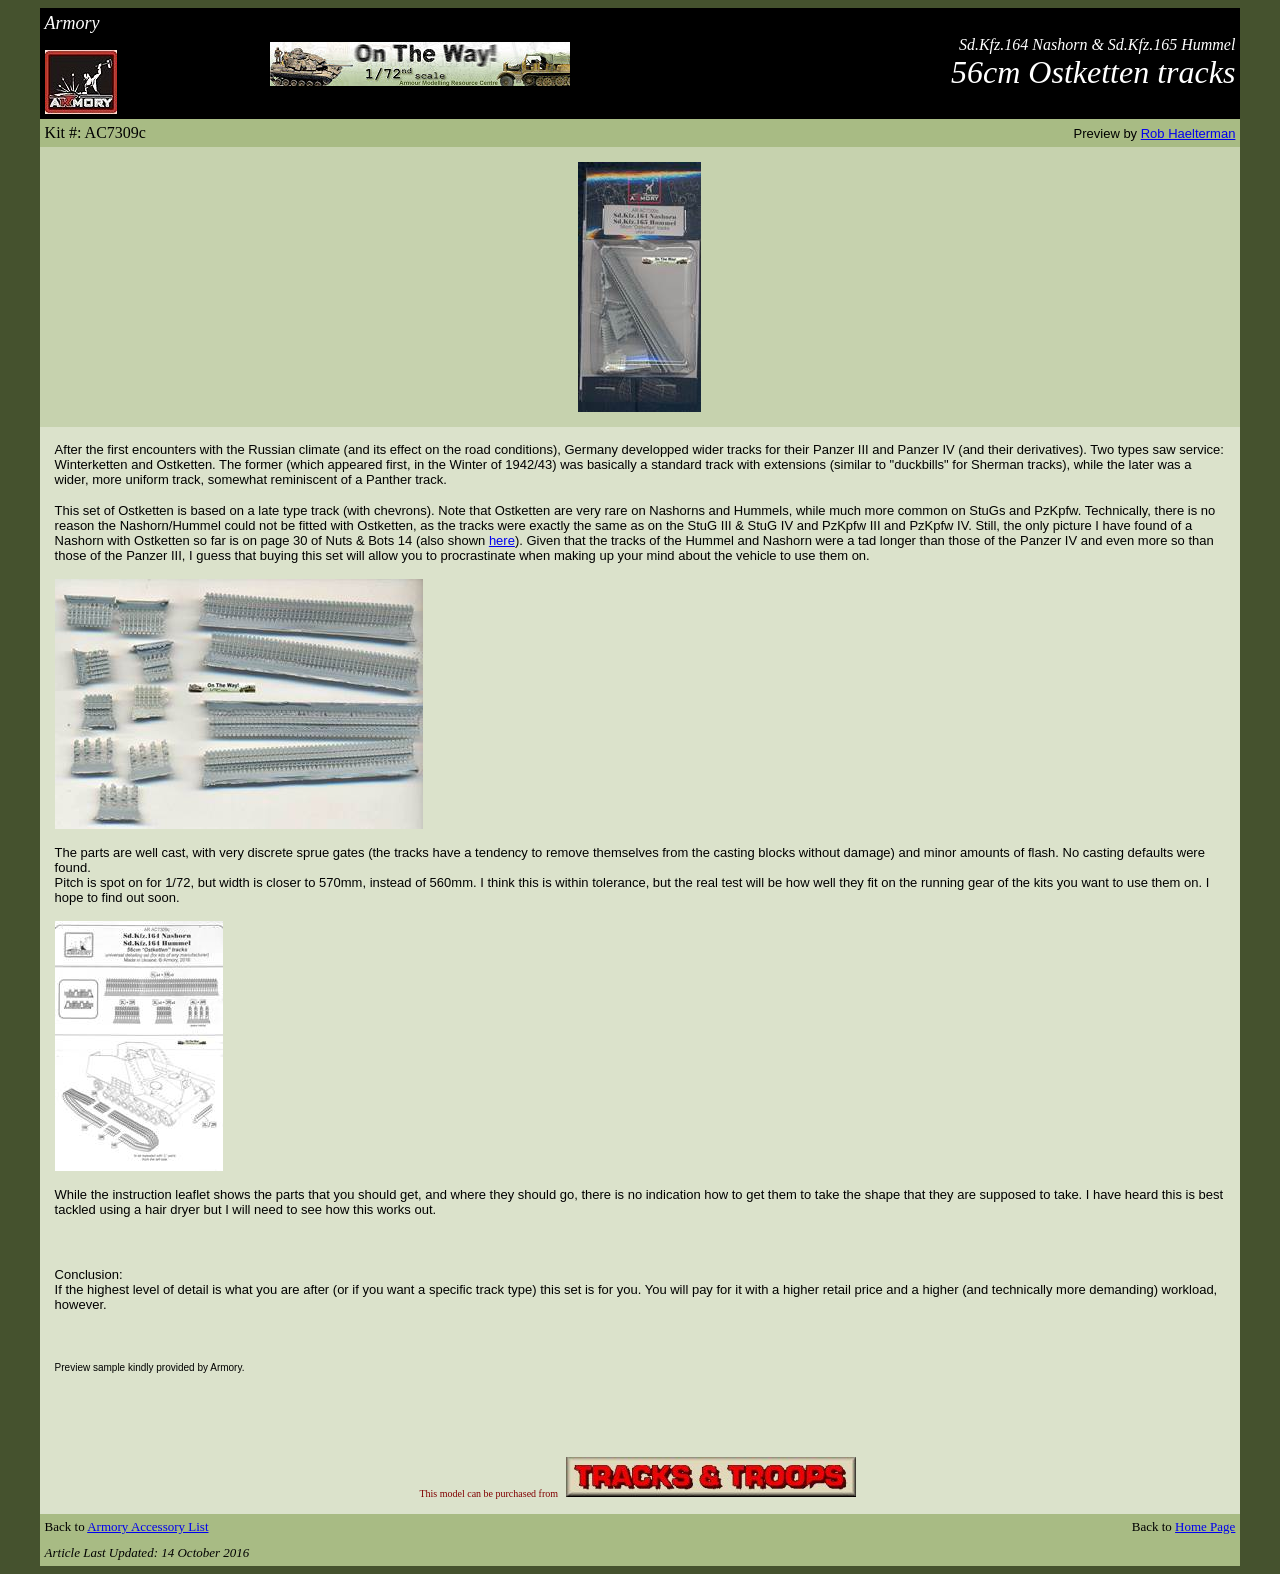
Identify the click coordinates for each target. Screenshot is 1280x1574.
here (502, 540)
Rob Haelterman (1188, 133)
